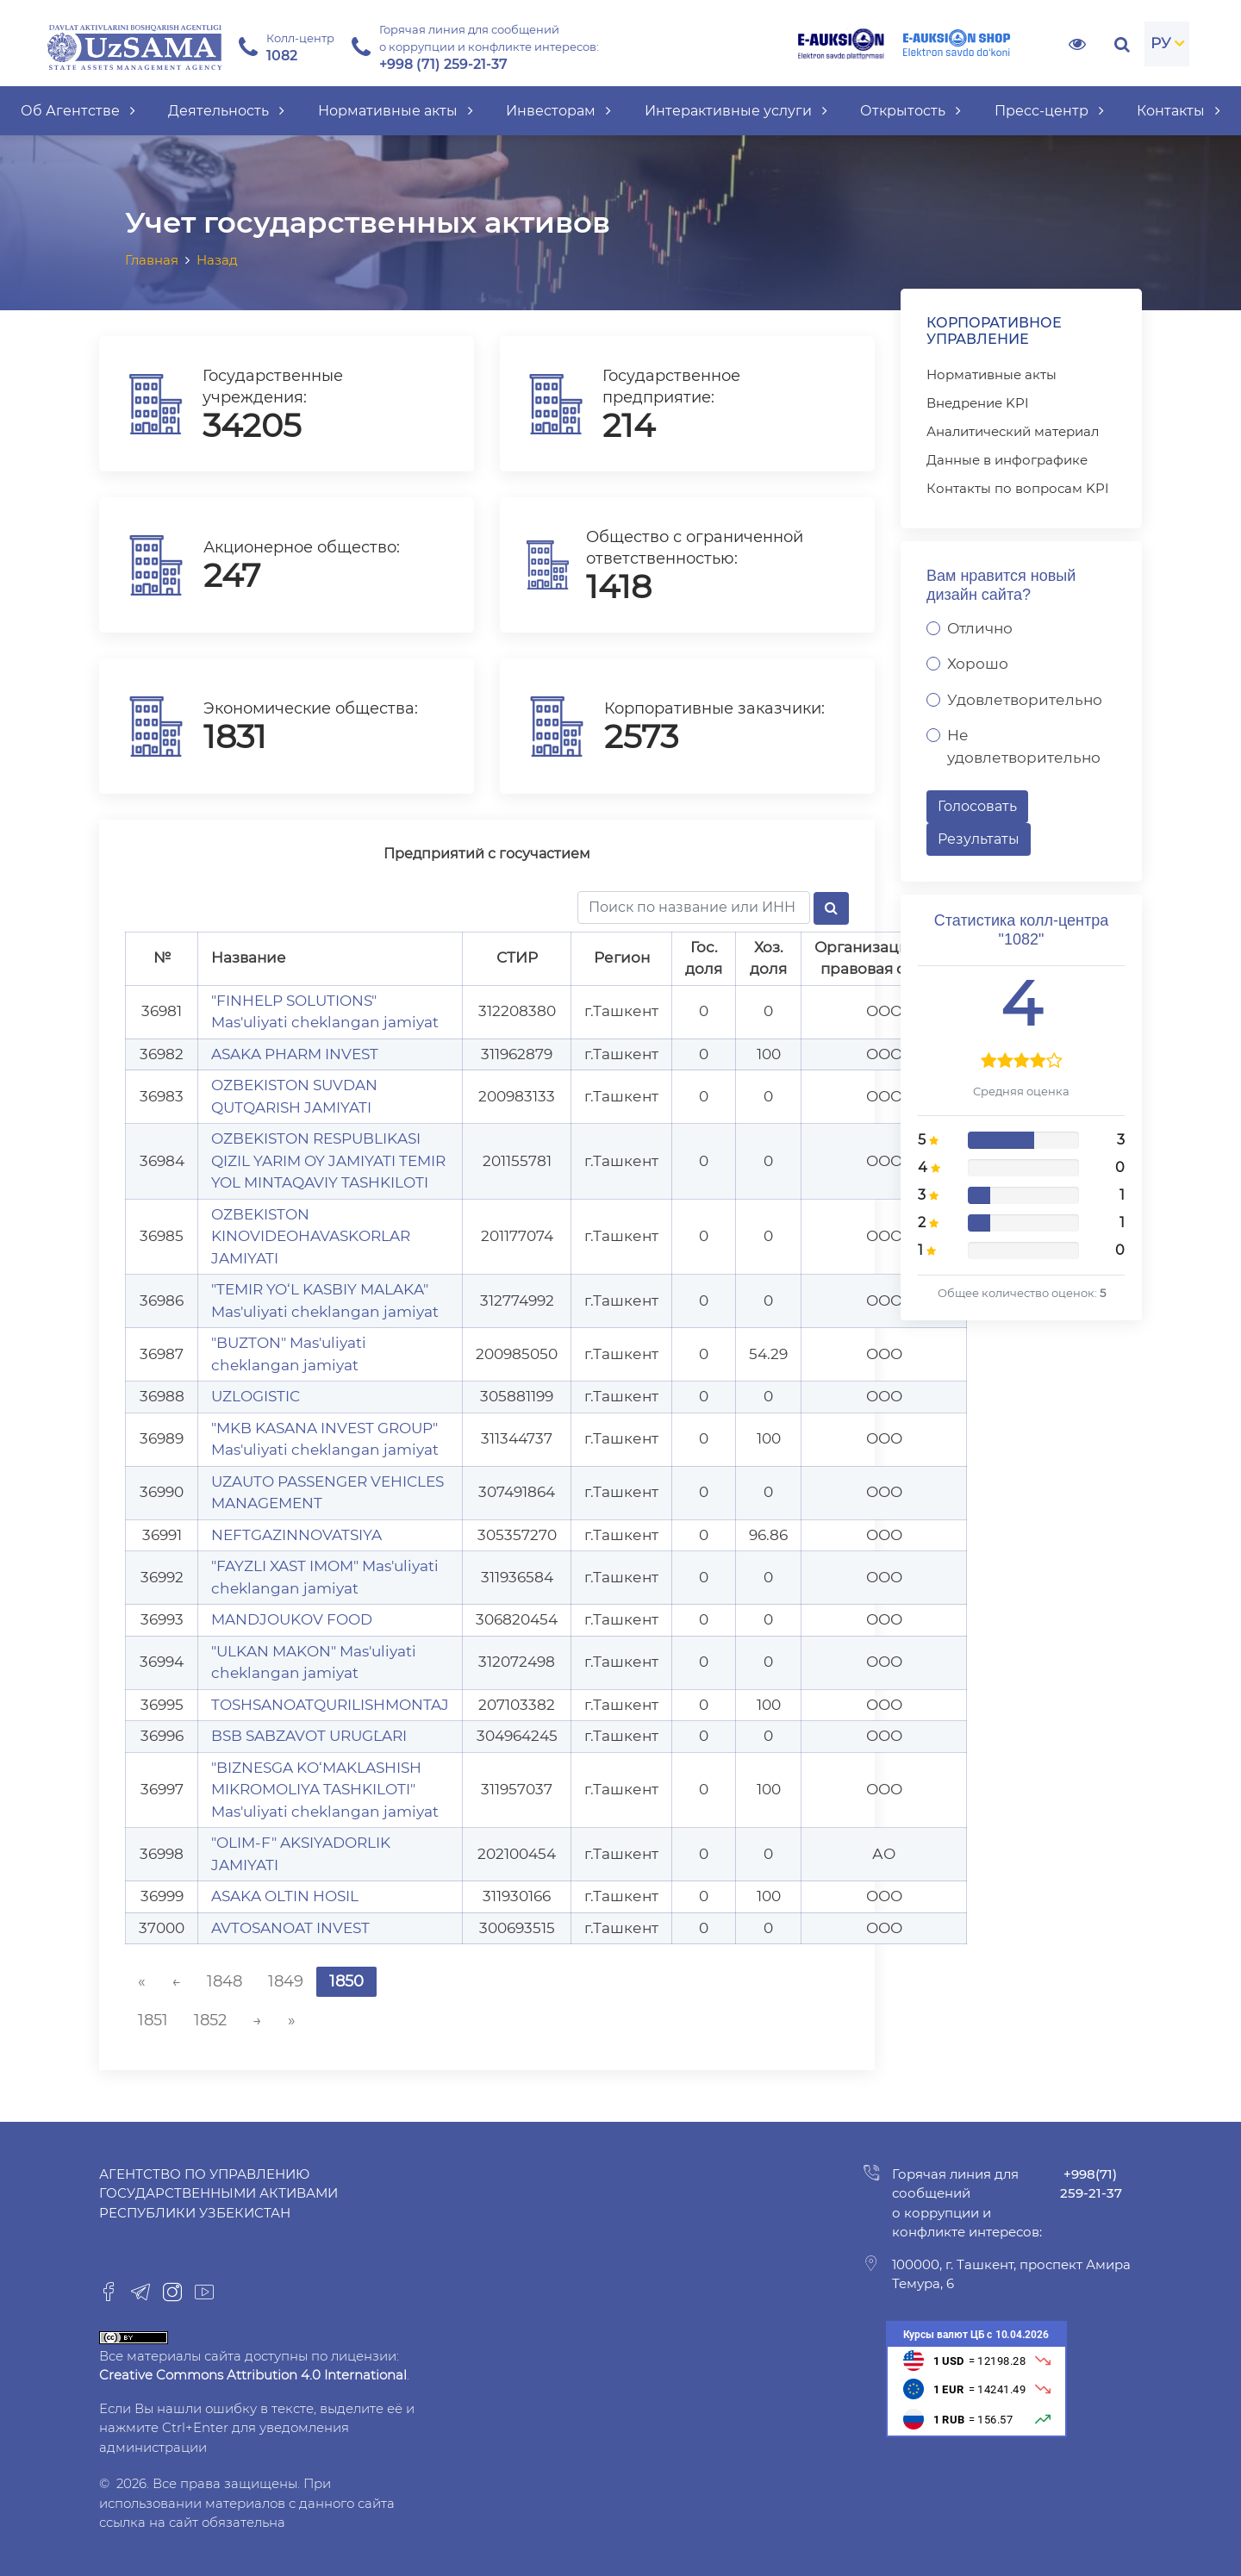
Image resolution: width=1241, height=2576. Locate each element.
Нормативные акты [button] (395, 111)
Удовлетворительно (1024, 699)
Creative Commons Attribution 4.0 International (253, 2375)
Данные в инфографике (1007, 460)
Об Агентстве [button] (78, 111)
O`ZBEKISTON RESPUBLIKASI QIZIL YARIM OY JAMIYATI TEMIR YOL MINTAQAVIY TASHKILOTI (328, 1160)
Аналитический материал (1012, 431)
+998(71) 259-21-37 (1091, 2184)
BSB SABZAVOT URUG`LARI (309, 1735)
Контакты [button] (1178, 111)
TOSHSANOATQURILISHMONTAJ (330, 1704)
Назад (217, 260)
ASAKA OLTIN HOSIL (285, 1896)
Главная (151, 260)
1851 (153, 2020)
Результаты (979, 839)
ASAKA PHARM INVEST (294, 1054)
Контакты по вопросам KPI (1017, 488)
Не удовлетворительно (1024, 746)
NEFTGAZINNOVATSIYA (296, 1535)
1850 (346, 1981)
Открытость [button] (910, 111)
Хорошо (977, 663)
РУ (1161, 43)
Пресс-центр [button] (1049, 111)
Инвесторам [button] (558, 111)
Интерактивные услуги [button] (736, 111)
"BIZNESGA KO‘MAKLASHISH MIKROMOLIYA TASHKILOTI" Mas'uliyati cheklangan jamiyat (325, 1789)
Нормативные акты (991, 374)
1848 (224, 1981)
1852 (210, 2020)
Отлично (980, 628)
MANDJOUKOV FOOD (291, 1619)
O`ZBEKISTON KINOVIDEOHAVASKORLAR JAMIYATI (310, 1236)
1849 (285, 1981)
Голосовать (977, 806)
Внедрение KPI (977, 403)
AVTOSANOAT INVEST (290, 1928)
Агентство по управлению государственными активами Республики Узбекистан (218, 2193)
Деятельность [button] (226, 111)
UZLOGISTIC (255, 1396)
